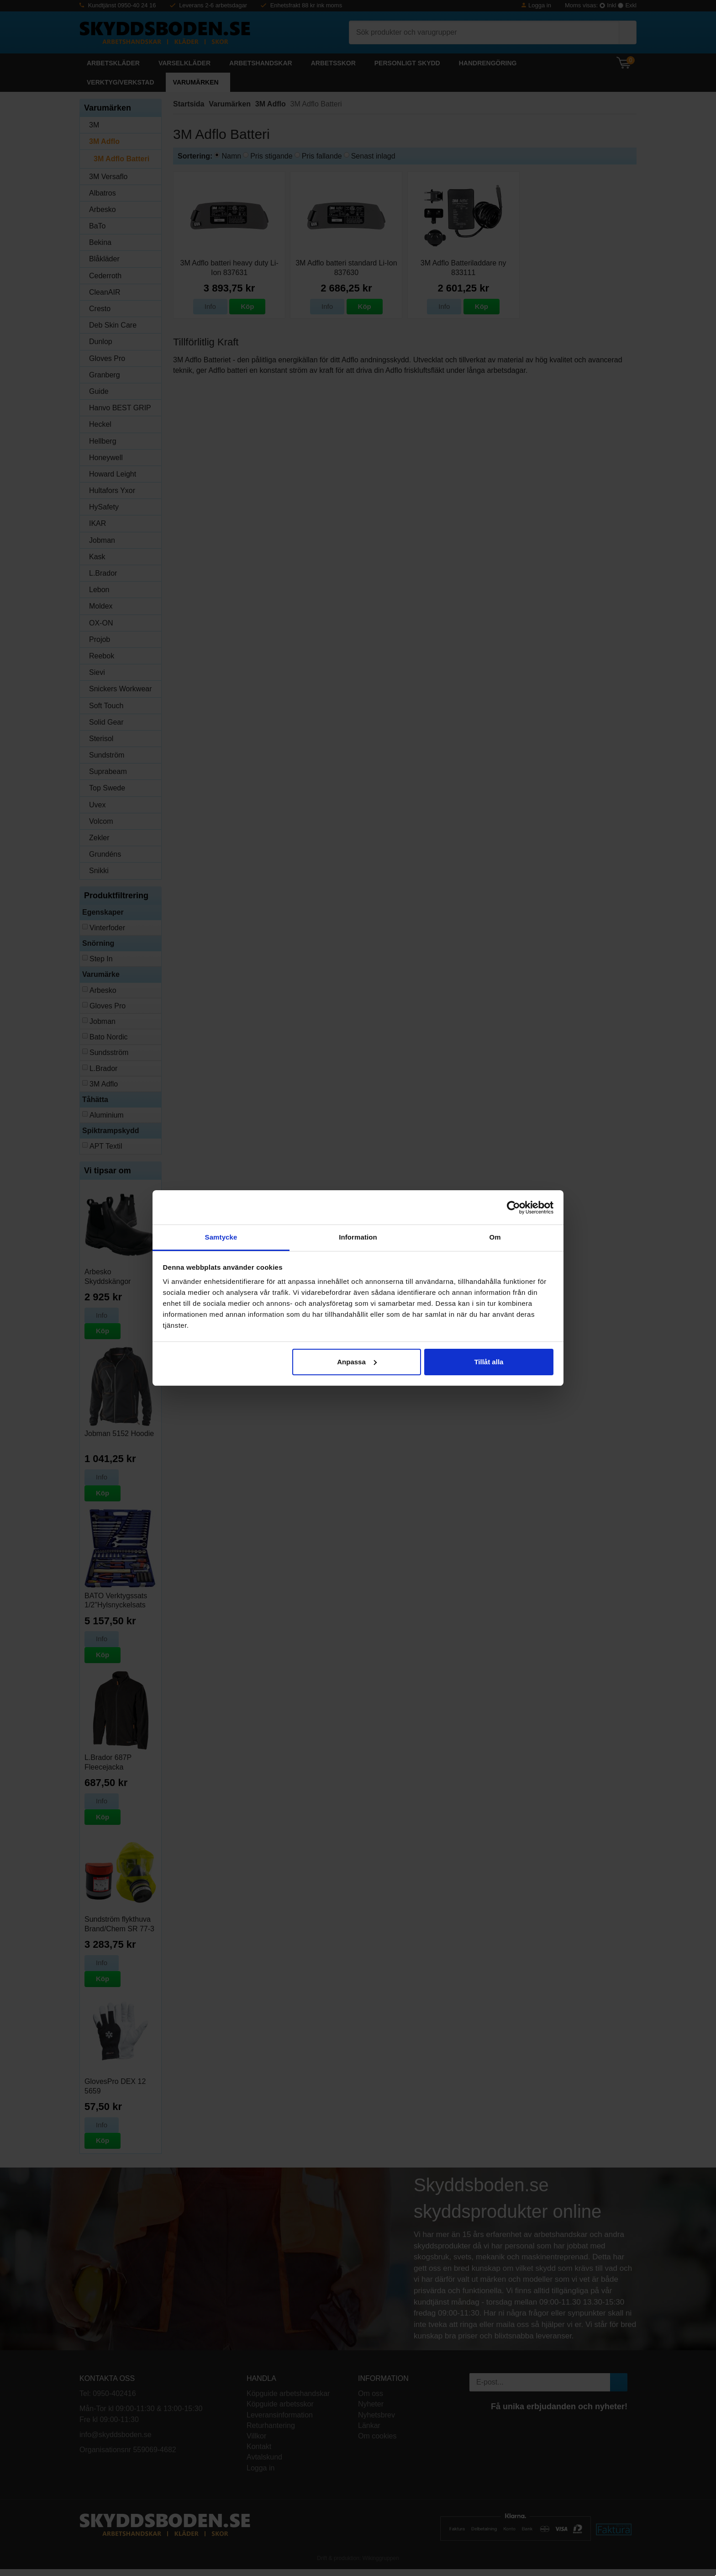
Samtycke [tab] (221, 1237)
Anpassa (357, 1362)
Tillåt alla (488, 1362)
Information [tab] (358, 1237)
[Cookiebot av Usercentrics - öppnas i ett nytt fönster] (513, 1207)
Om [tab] (494, 1237)
